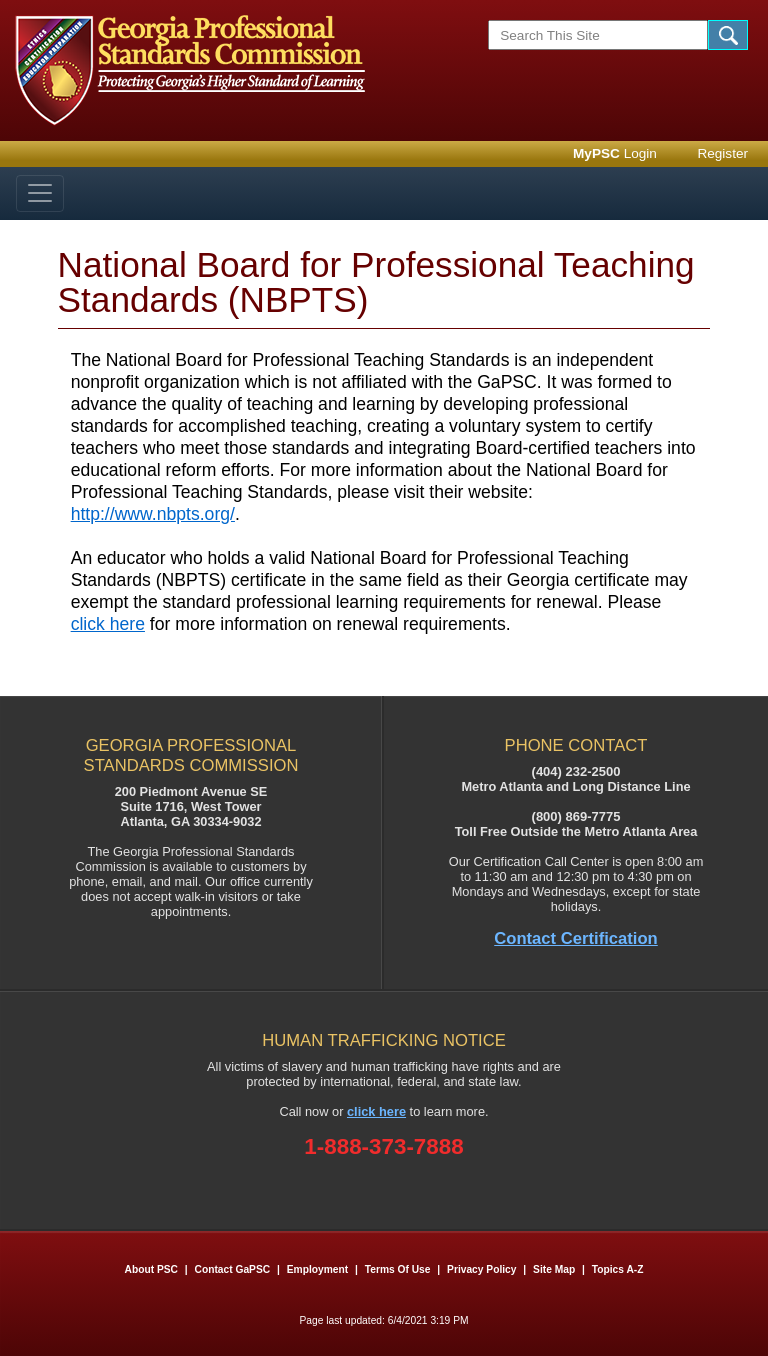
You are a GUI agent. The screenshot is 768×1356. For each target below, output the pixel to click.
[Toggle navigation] (40, 193)
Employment (319, 1269)
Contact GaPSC (233, 1269)
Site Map (554, 1269)
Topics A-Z (618, 1269)
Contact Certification (576, 938)
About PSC (151, 1269)
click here (108, 624)
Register (722, 153)
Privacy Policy (481, 1269)
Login (615, 153)
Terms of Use (398, 1269)
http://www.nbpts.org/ (153, 514)
